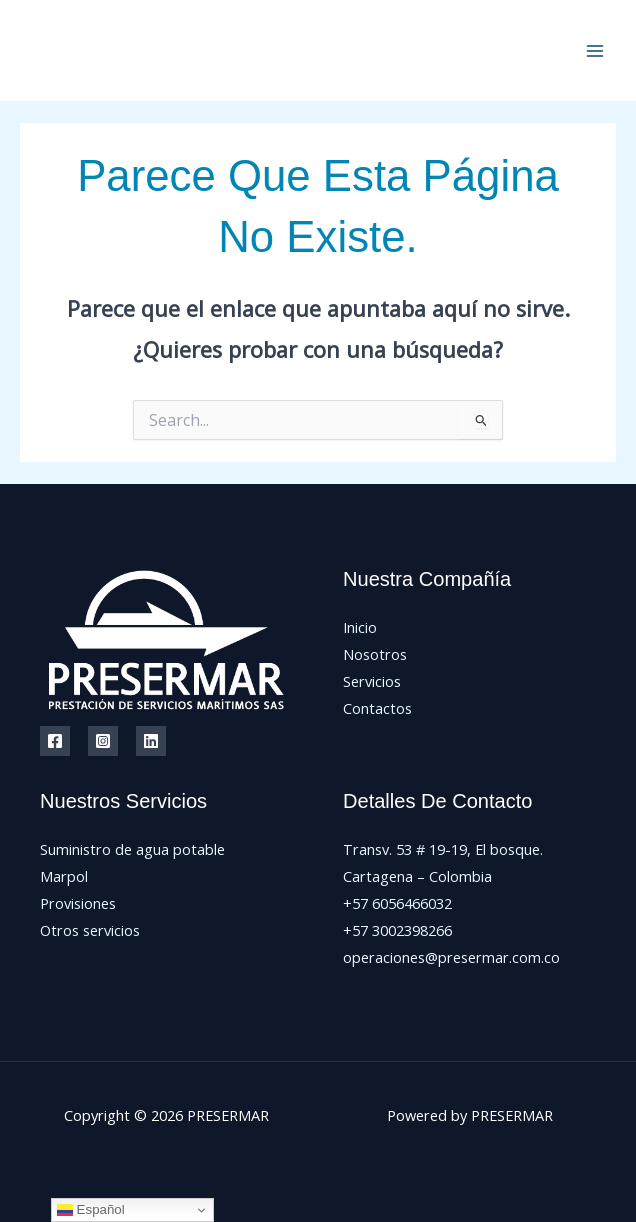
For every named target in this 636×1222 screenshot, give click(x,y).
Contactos (377, 708)
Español (91, 1210)
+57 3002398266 (397, 930)
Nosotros (375, 654)
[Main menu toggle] (595, 51)
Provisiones (78, 903)
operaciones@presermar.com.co (451, 957)
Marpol (64, 876)
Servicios (372, 681)
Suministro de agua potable (132, 849)
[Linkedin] (151, 741)
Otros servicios (90, 930)
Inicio (360, 627)
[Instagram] (103, 741)
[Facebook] (55, 741)
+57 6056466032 (397, 903)
